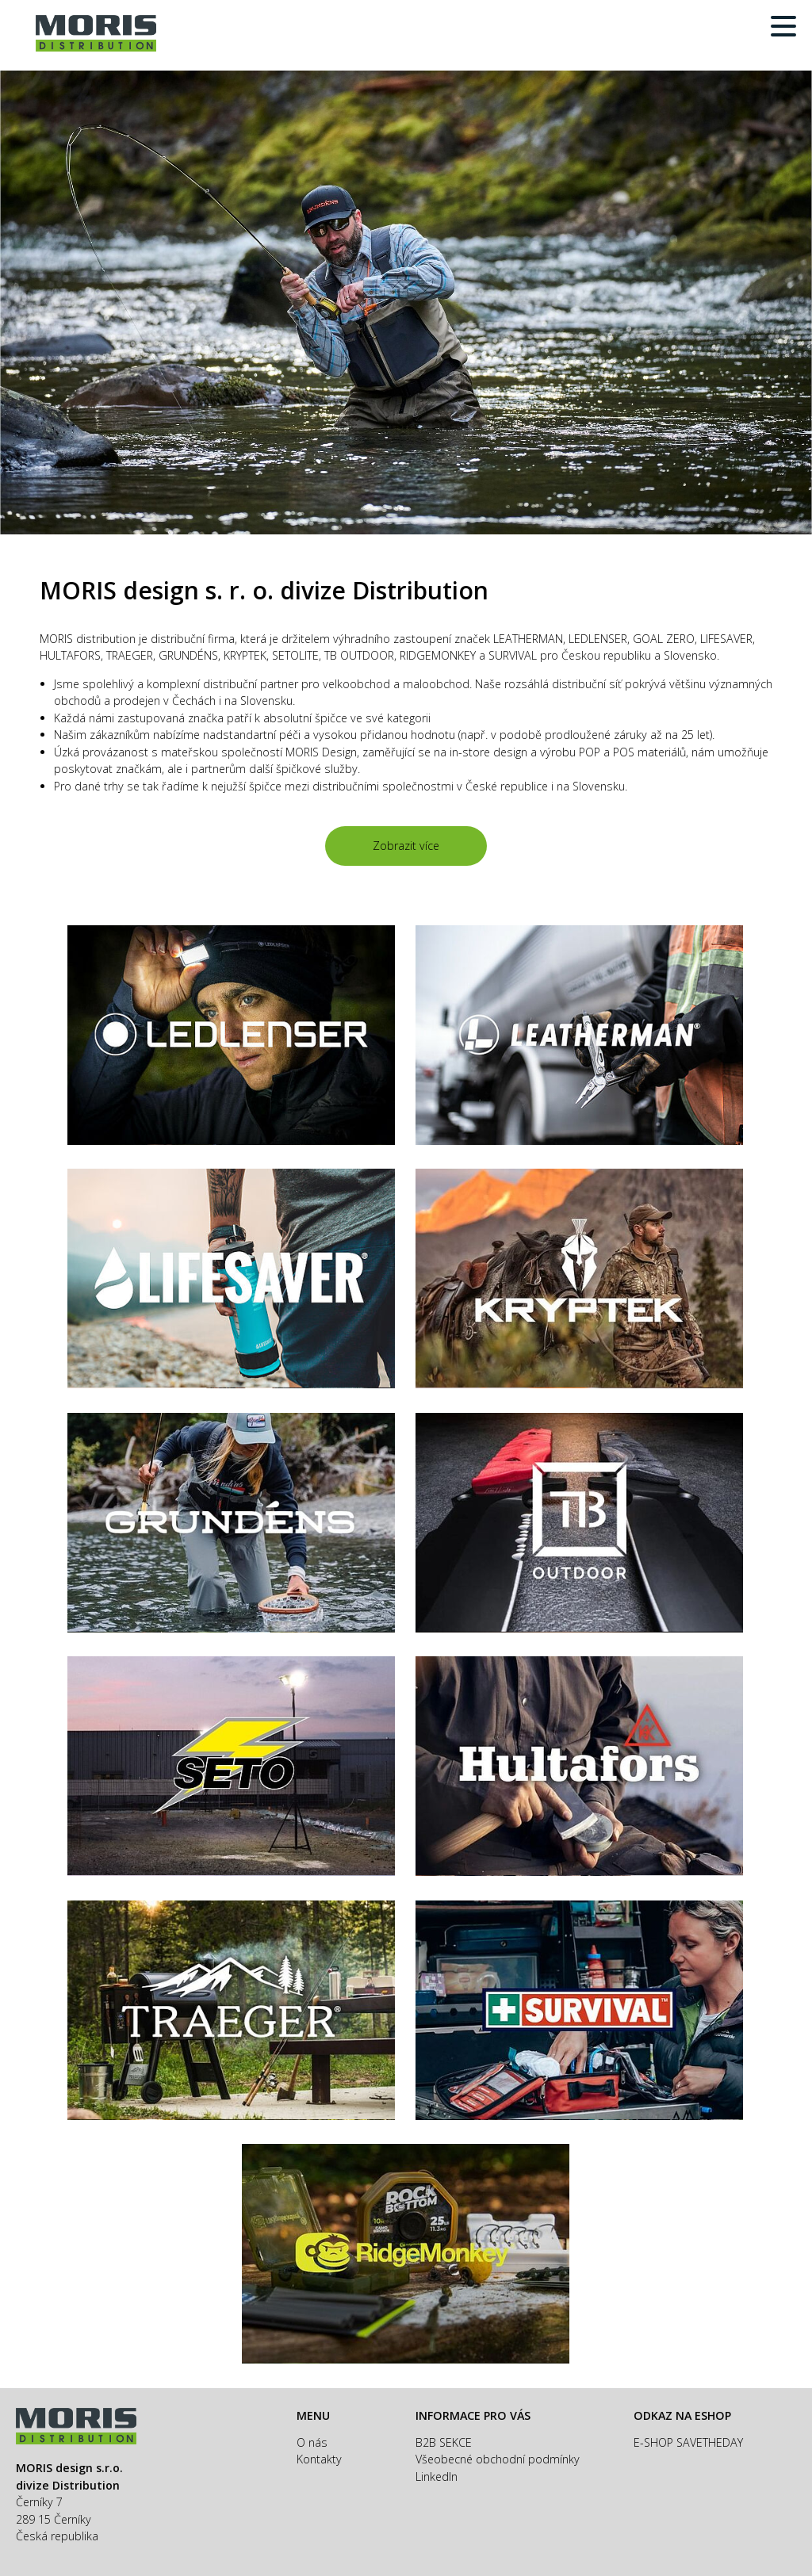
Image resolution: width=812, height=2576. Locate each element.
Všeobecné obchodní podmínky (498, 2459)
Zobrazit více (406, 845)
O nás (312, 2442)
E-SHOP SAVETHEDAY (688, 2442)
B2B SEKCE (444, 2442)
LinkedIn (437, 2476)
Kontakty (319, 2459)
